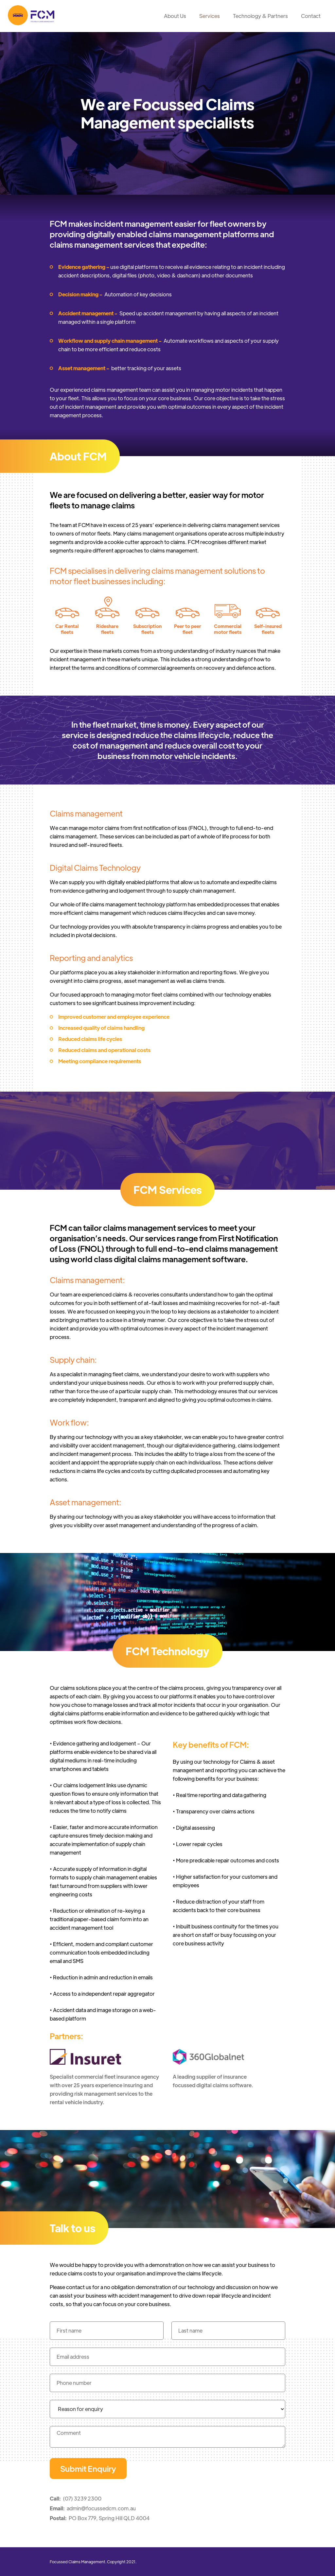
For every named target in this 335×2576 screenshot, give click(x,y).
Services (209, 15)
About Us (175, 15)
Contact (311, 15)
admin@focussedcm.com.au (101, 2508)
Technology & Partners (260, 15)
